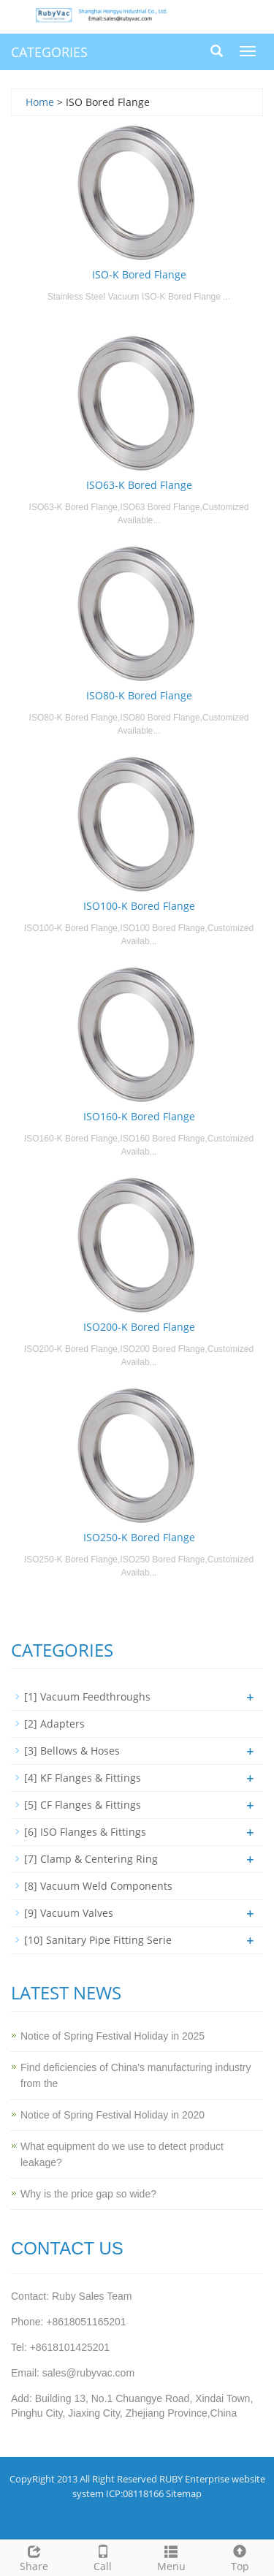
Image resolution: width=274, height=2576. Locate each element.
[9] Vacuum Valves (68, 1913)
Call (103, 2556)
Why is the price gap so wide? (88, 2194)
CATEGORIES (49, 52)
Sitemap (184, 2493)
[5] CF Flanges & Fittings (82, 1805)
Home (40, 102)
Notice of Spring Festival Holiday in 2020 (112, 2115)
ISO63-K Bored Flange (139, 485)
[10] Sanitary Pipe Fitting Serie (98, 1940)
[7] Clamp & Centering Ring (91, 1859)
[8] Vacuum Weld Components (98, 1886)
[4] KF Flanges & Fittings (82, 1778)
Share (34, 2556)
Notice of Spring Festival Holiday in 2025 (112, 2036)
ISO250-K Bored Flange (139, 1537)
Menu (171, 2556)
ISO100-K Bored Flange (139, 906)
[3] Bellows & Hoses (72, 1751)
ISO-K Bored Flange (139, 274)
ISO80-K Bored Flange (139, 695)
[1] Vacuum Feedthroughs (87, 1696)
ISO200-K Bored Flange (139, 1327)
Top (239, 2556)
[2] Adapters (54, 1723)
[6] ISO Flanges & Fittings (85, 1832)
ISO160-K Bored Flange (139, 1116)
